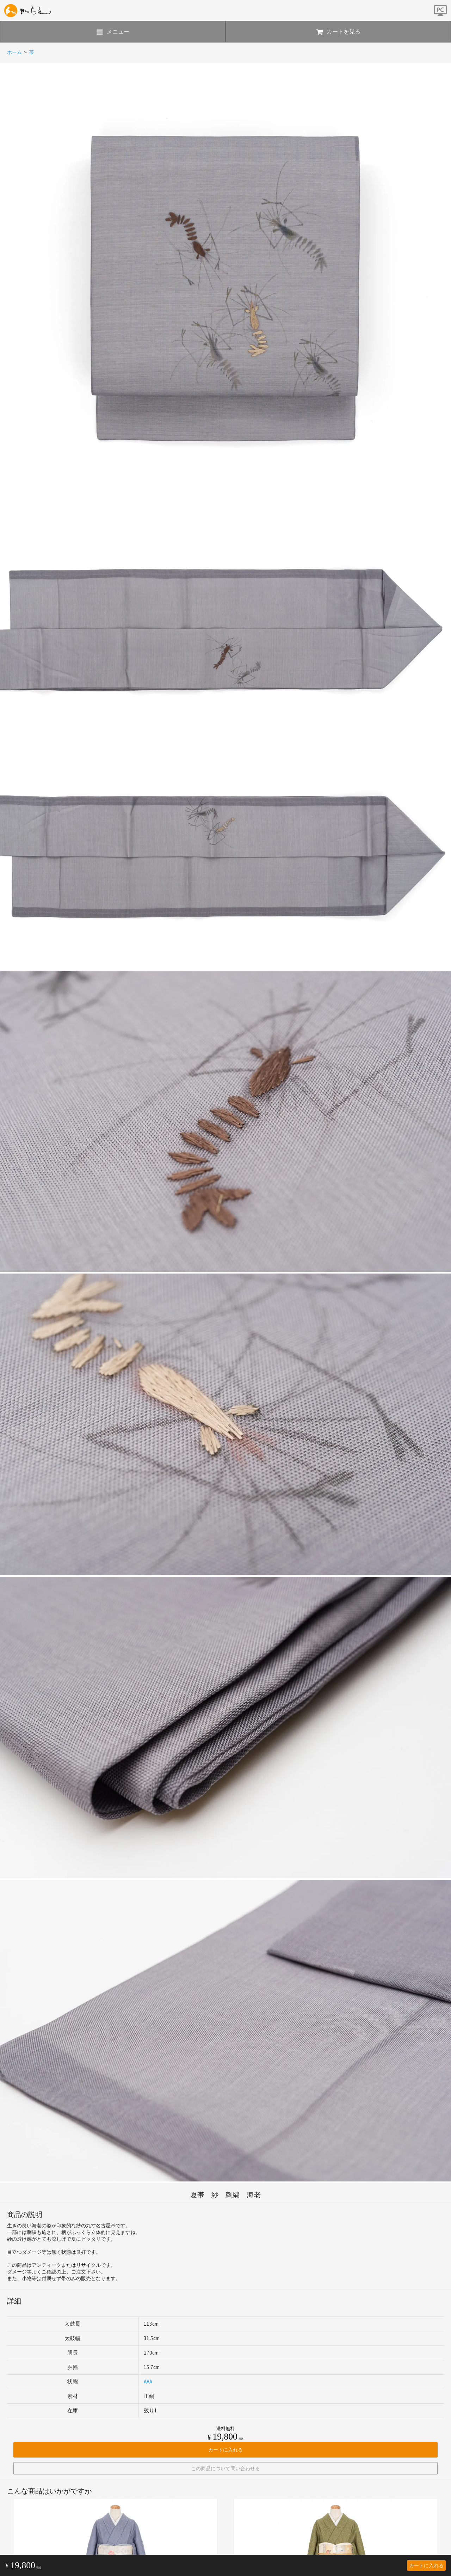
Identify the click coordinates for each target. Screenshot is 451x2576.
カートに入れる (426, 2565)
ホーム (14, 52)
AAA (148, 2381)
